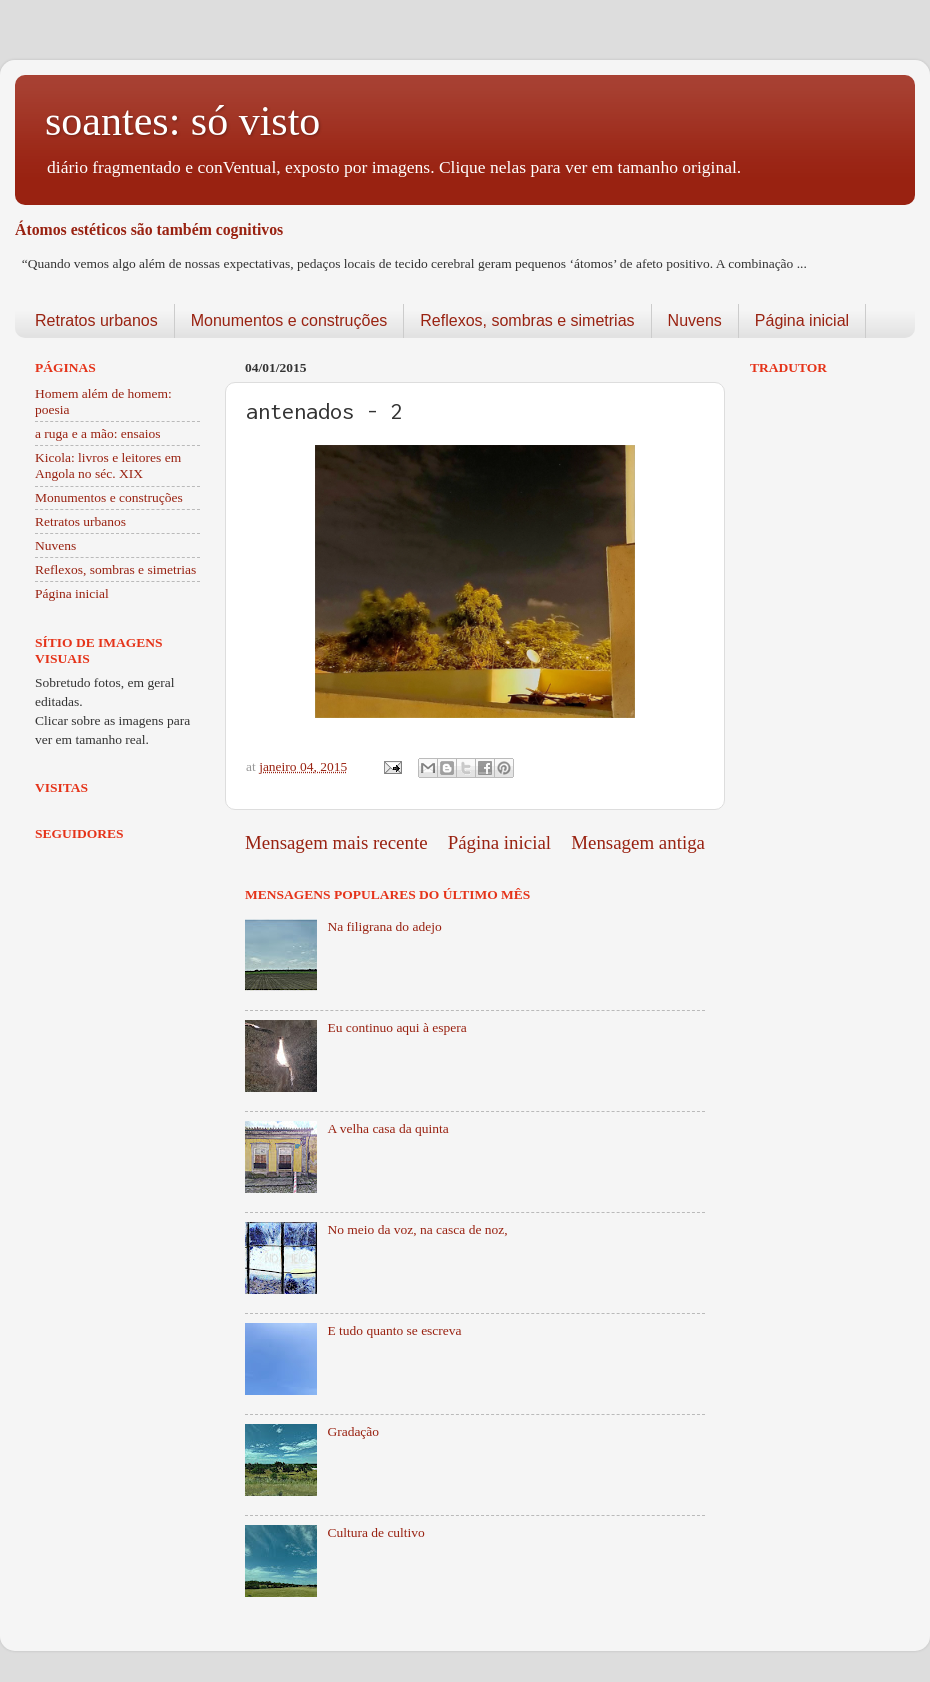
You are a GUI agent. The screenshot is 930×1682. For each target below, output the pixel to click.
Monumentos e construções (289, 320)
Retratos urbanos (96, 320)
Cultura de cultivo (375, 1532)
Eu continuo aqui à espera (396, 1027)
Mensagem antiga (638, 842)
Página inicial (802, 320)
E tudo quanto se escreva (394, 1330)
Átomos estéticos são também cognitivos (149, 229)
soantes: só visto (182, 121)
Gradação (353, 1431)
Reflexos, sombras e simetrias (527, 320)
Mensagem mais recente (336, 842)
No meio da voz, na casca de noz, (417, 1229)
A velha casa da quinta (387, 1128)
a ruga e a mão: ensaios (98, 433)
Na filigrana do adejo (384, 926)
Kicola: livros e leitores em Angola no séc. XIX (108, 465)
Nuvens (695, 320)
